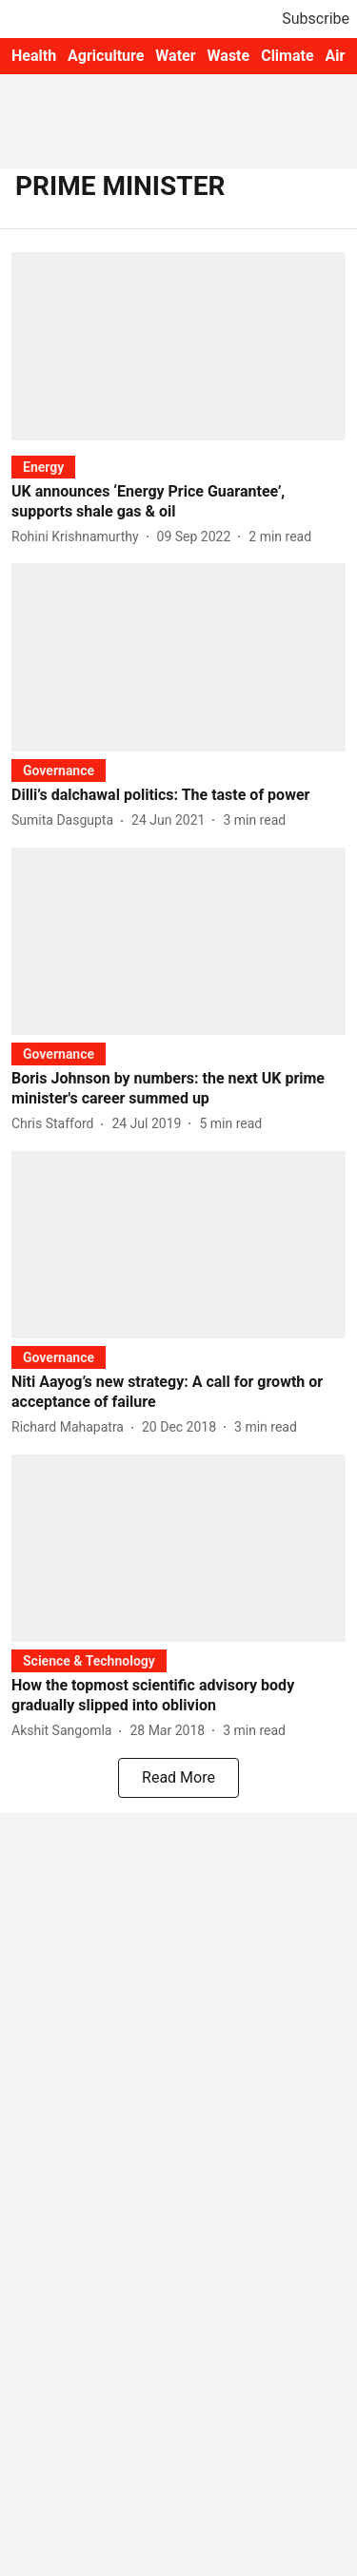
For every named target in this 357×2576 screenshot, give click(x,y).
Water (175, 56)
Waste (229, 56)
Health (33, 56)
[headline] (178, 502)
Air (336, 56)
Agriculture (106, 56)
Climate (287, 56)
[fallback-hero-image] (178, 345)
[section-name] (43, 467)
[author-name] (79, 537)
